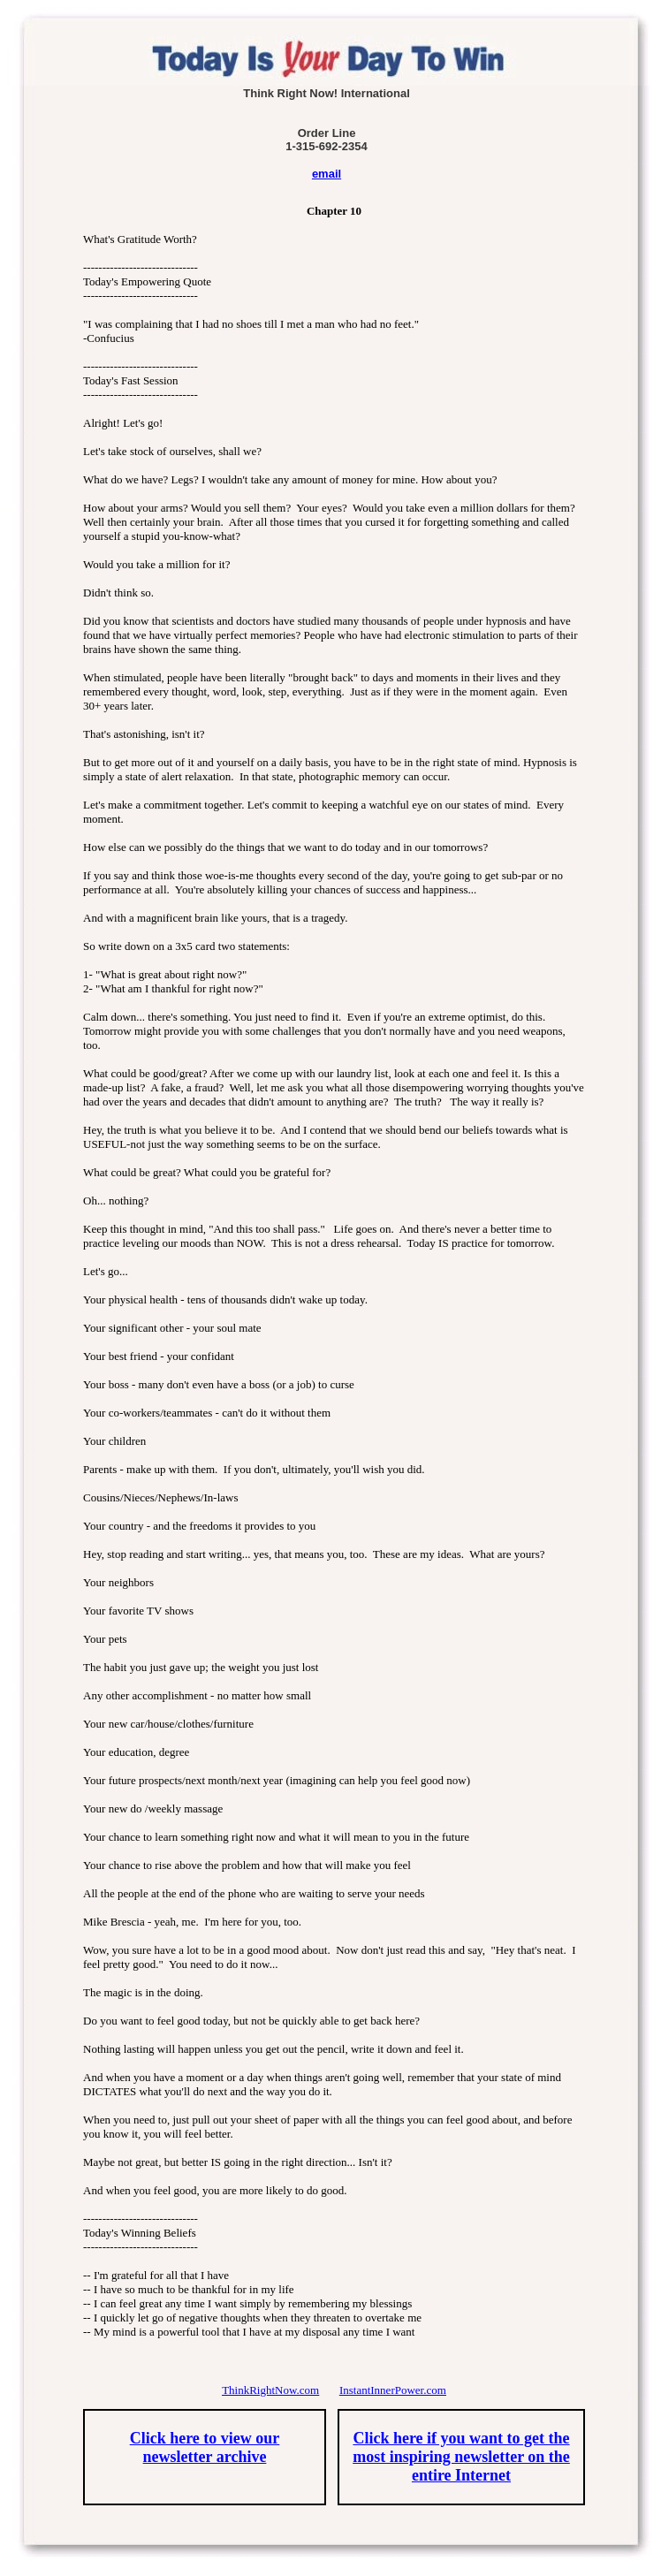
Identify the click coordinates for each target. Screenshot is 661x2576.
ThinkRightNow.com (270, 2390)
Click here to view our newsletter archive (205, 2447)
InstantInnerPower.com (392, 2390)
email (326, 173)
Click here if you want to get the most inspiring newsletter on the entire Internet (461, 2456)
